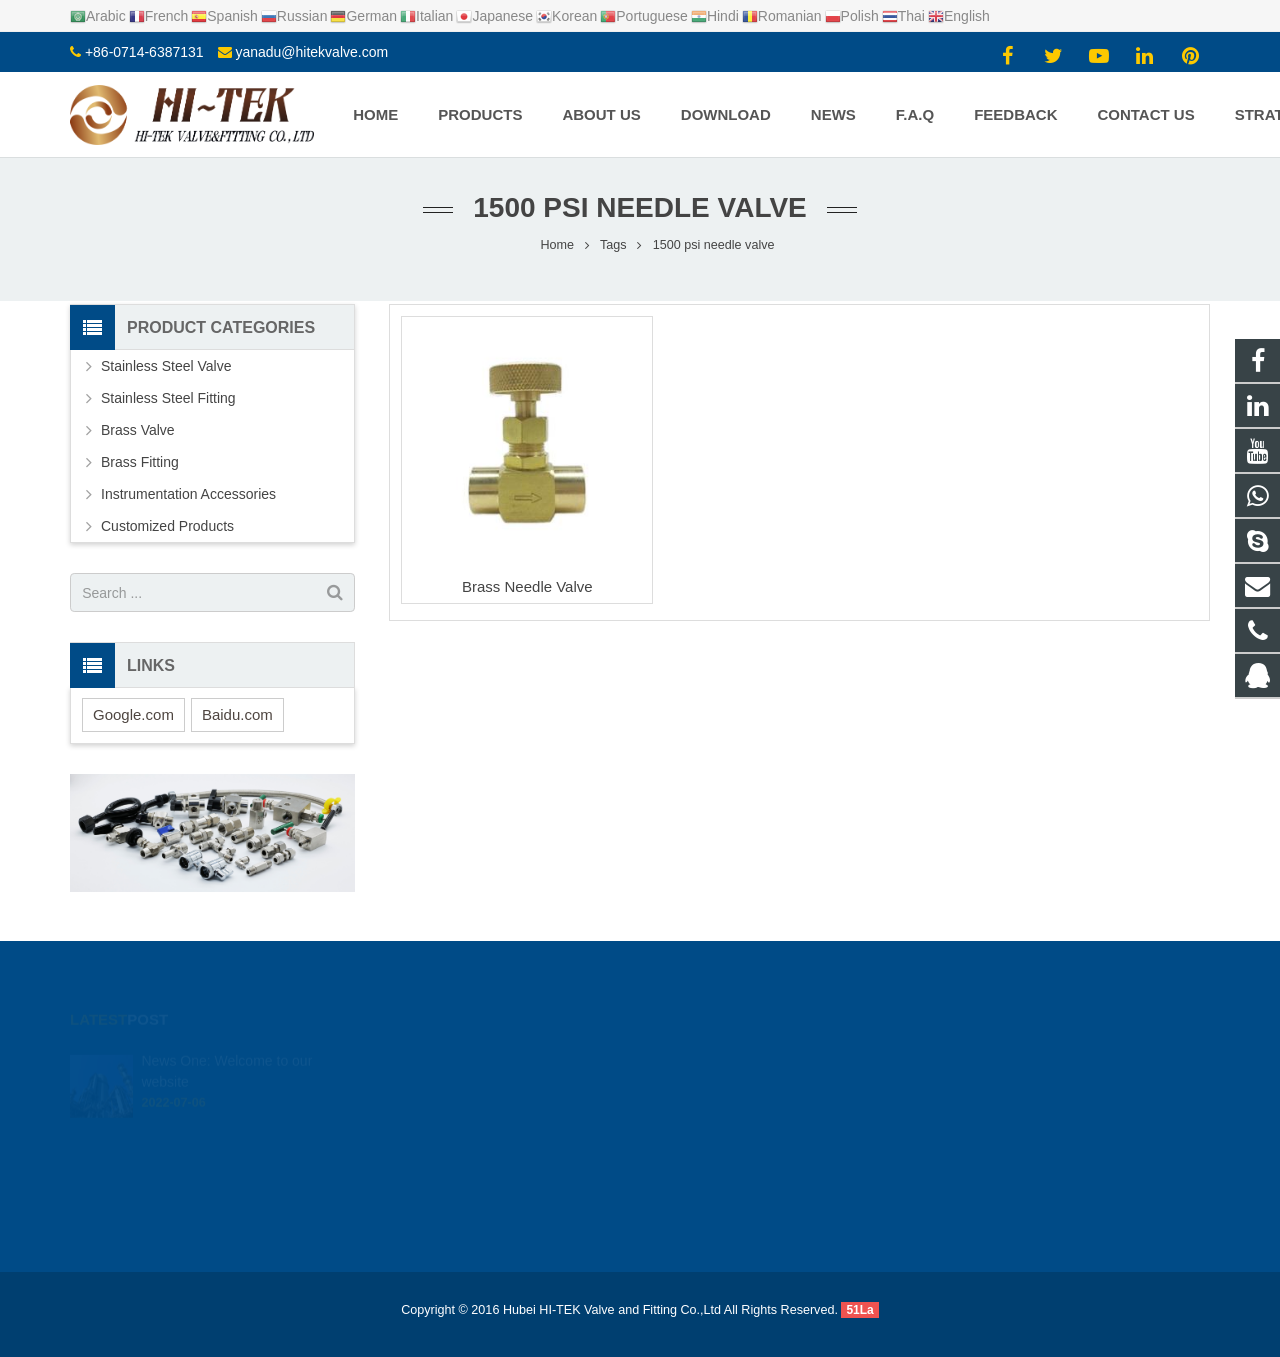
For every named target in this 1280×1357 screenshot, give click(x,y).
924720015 (709, 1062)
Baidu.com (237, 714)
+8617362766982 (725, 1091)
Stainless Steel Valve (166, 366)
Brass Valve (138, 430)
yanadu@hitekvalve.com (311, 52)
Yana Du (699, 1178)
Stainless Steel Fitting (168, 398)
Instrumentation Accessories (188, 494)
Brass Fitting (140, 462)
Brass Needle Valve (527, 586)
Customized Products (167, 526)
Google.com (133, 714)
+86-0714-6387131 (144, 52)
